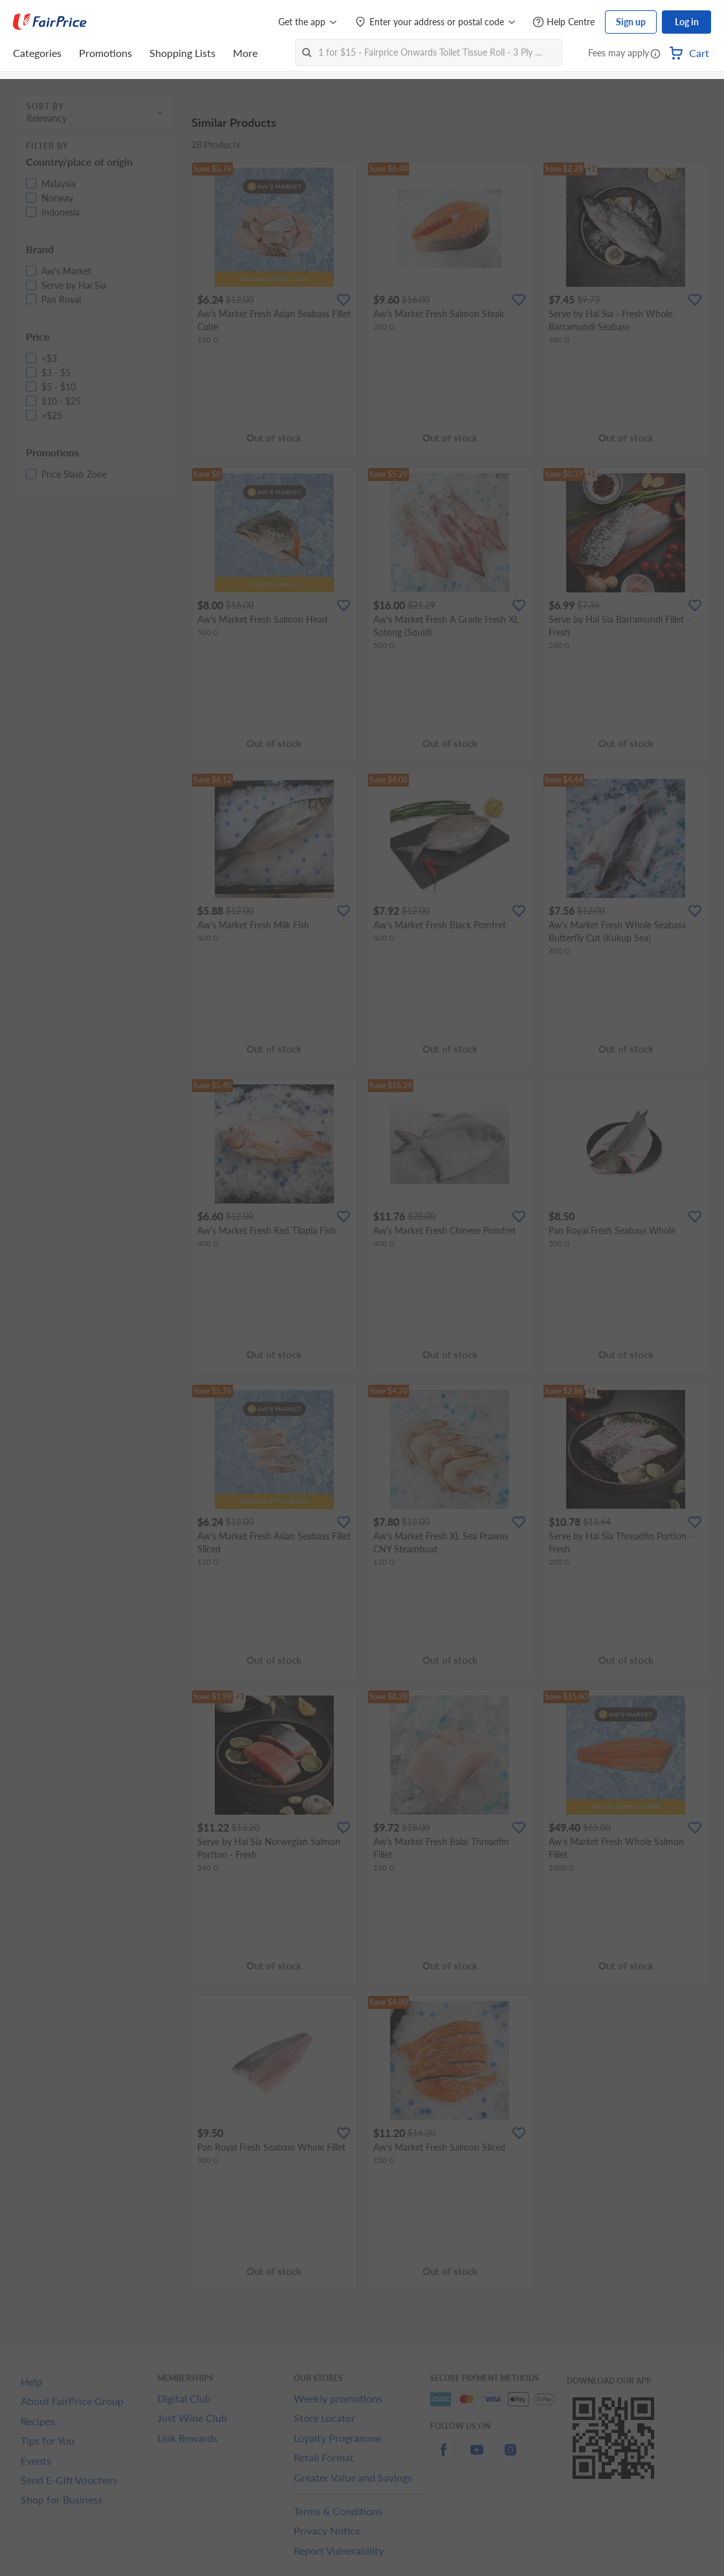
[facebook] (443, 2457)
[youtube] (477, 2457)
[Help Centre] (563, 22)
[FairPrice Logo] (50, 22)
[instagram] (510, 2457)
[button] (655, 54)
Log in (687, 21)
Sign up (631, 21)
